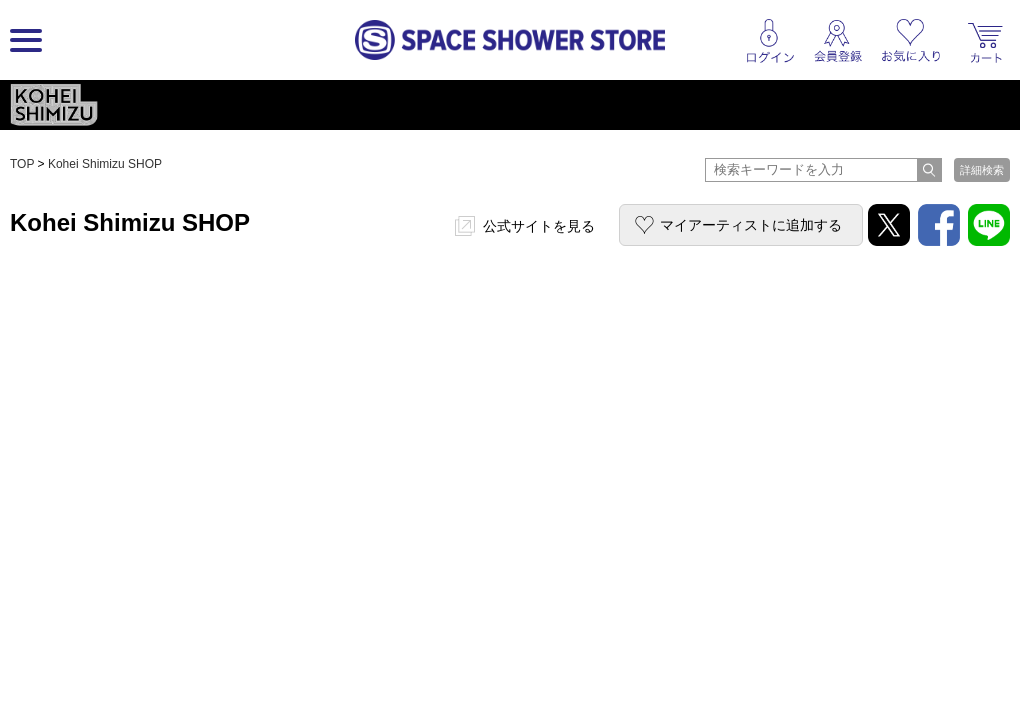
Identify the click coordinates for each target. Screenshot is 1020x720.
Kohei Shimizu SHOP (105, 164)
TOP (22, 164)
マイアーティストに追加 (751, 225)
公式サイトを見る (539, 226)
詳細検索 (982, 170)
